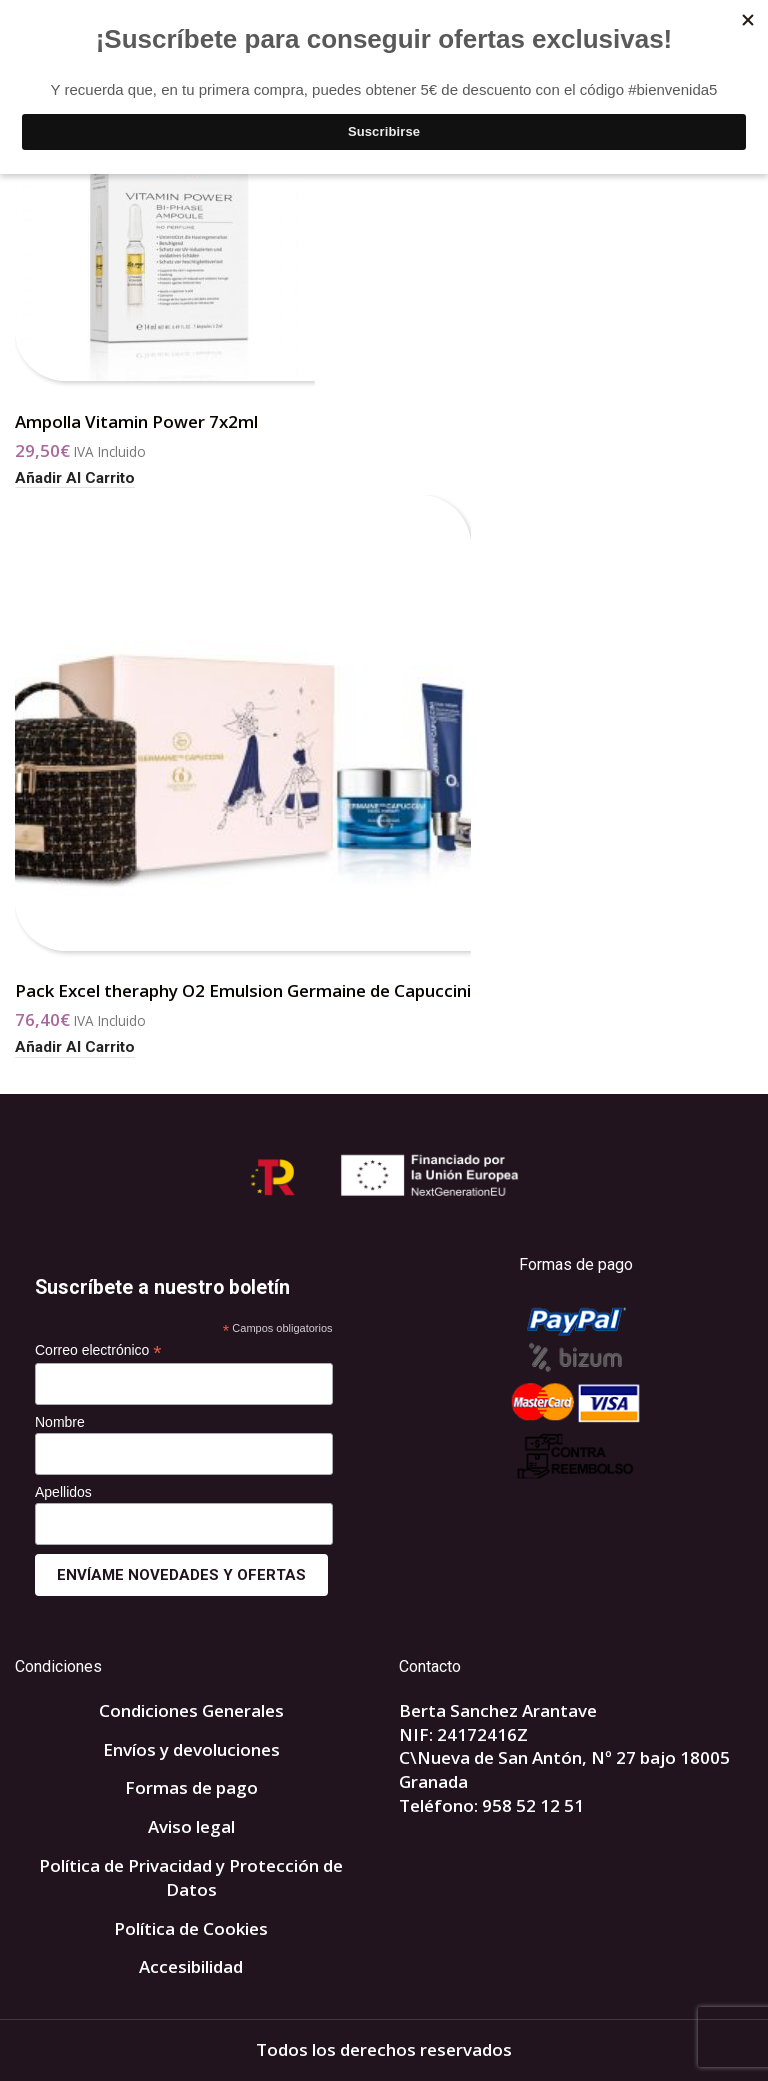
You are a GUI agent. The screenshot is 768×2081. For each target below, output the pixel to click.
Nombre (60, 1422)
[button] (75, 478)
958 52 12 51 (533, 1805)
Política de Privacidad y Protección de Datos (191, 1877)
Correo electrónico (98, 1350)
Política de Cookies (191, 1928)
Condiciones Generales (191, 1710)
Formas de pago (191, 1787)
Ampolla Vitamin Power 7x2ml (136, 421)
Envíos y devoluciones (191, 1749)
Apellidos (63, 1492)
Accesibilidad (191, 1966)
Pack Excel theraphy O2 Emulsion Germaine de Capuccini (243, 990)
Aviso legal (191, 1826)
